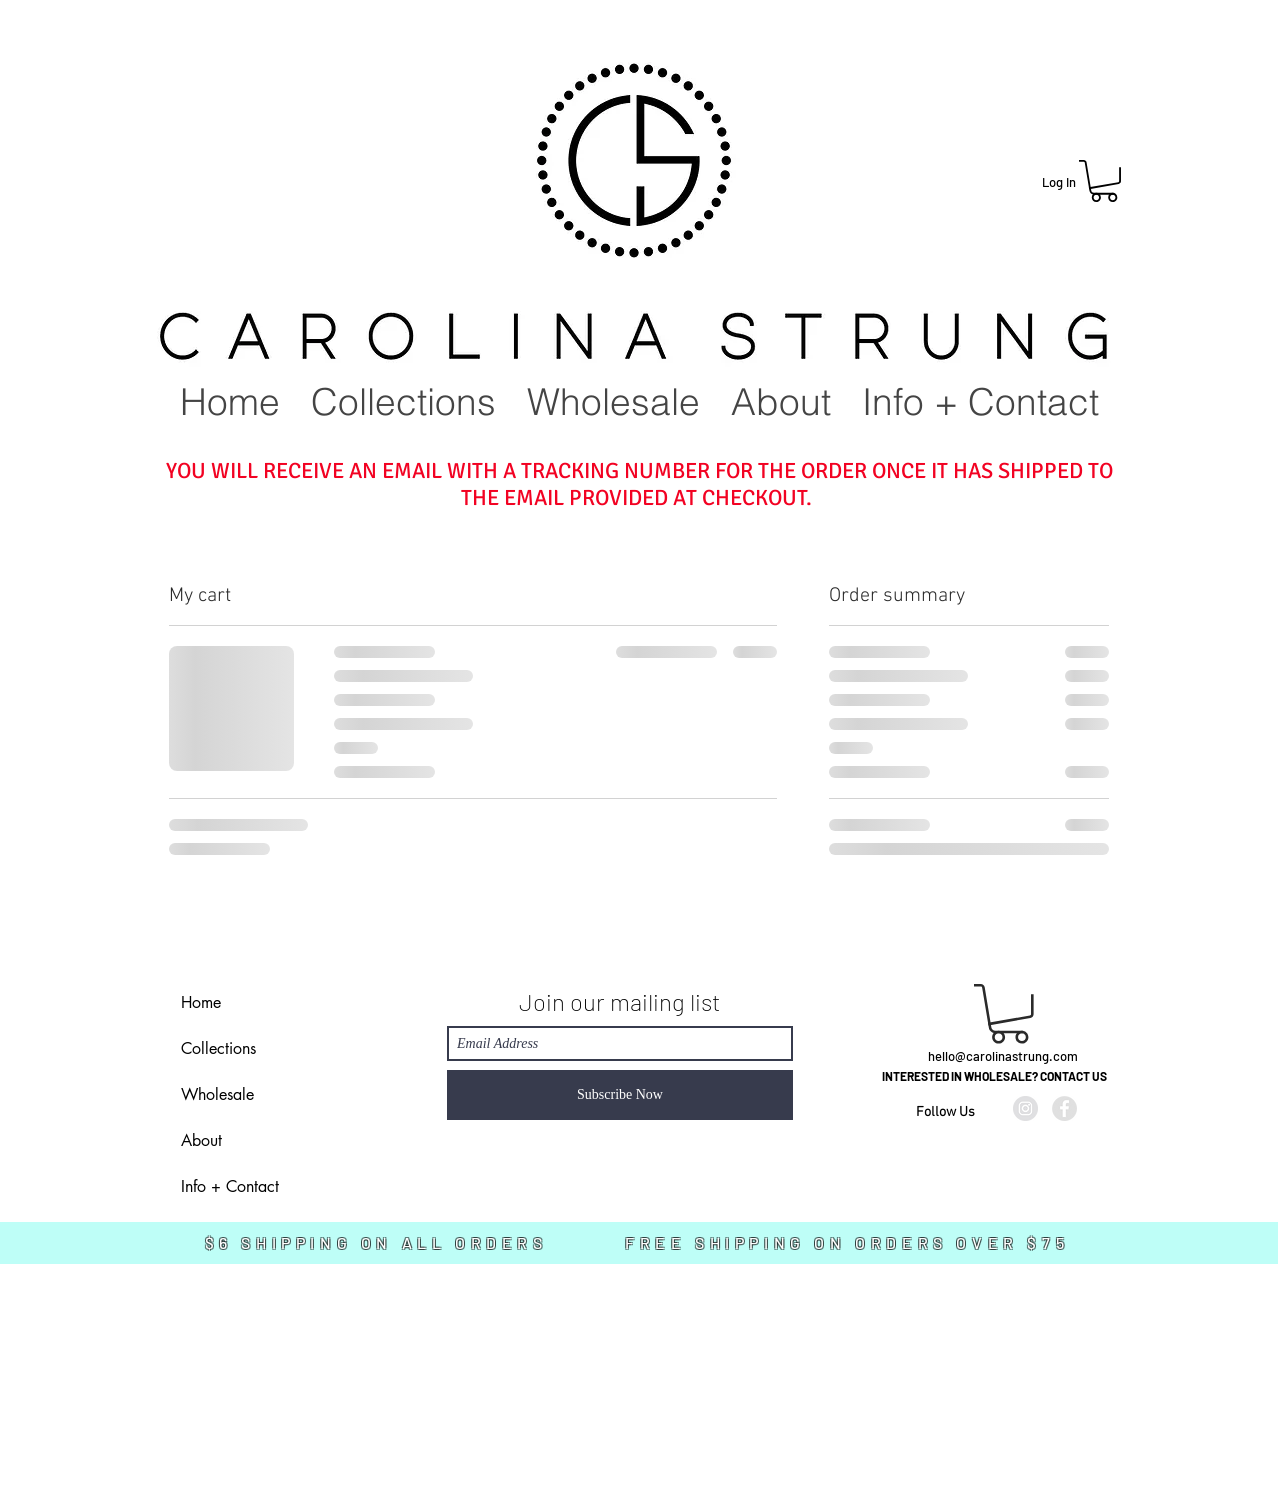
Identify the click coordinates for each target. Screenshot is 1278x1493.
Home (201, 1002)
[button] (1104, 181)
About (201, 1140)
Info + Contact (230, 1186)
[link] (1009, 1014)
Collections (218, 1048)
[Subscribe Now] (620, 1095)
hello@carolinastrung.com (1003, 1056)
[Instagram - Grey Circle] (1025, 1108)
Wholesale (217, 1094)
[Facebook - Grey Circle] (1064, 1108)
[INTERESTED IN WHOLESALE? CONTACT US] (994, 1076)
